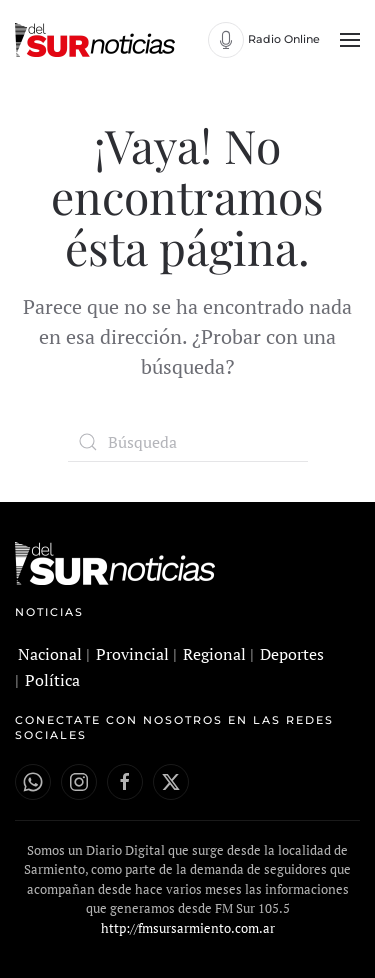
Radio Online (284, 39)
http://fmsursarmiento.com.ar (188, 928)
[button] (350, 40)
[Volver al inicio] (97, 40)
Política (52, 680)
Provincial (132, 654)
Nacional (50, 654)
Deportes (292, 654)
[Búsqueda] (188, 442)
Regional (214, 654)
